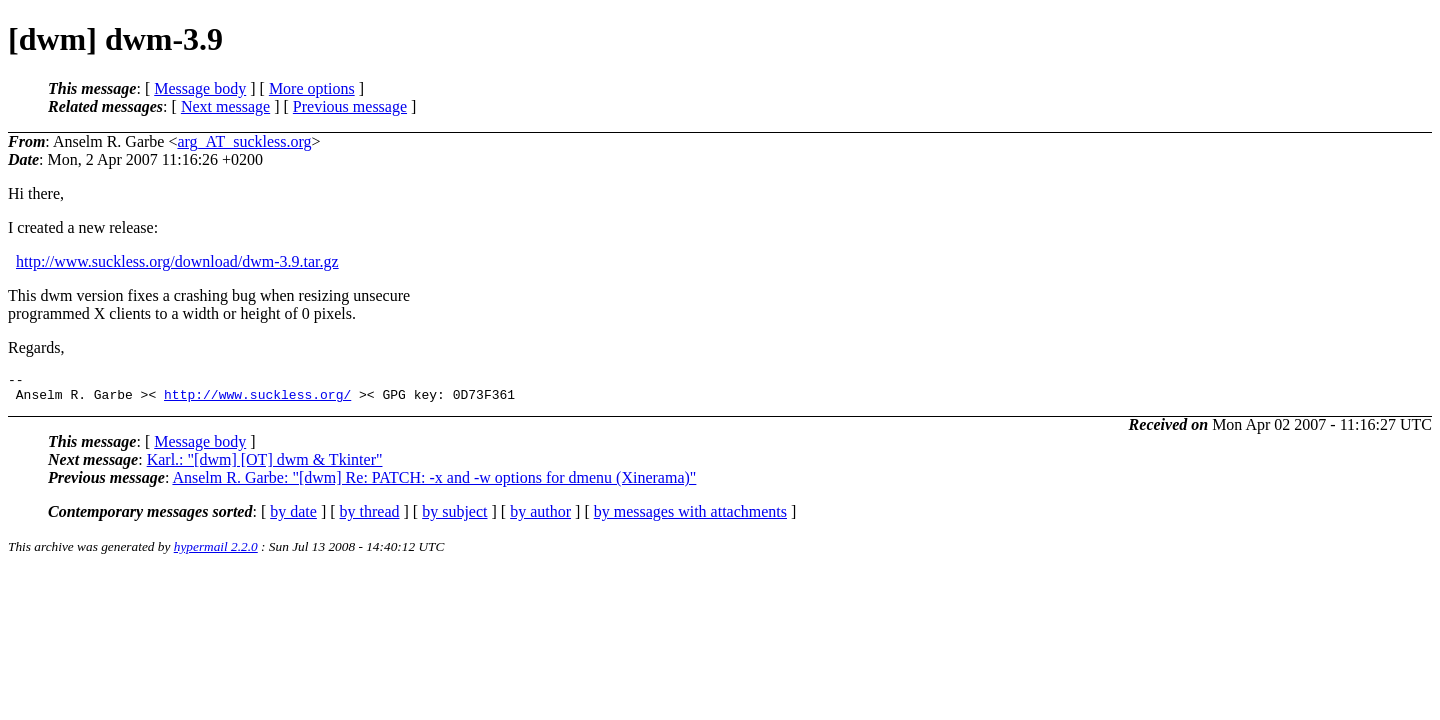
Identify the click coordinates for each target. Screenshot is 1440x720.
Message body (200, 88)
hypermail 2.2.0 (216, 552)
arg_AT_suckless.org (244, 141)
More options (312, 88)
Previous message (350, 106)
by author (540, 517)
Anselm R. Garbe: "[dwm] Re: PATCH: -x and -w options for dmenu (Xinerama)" (434, 483)
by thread (370, 517)
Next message (225, 106)
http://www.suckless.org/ (257, 400)
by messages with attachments (690, 517)
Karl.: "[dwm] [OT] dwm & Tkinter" (265, 465)
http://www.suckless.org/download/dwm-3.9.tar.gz (177, 261)
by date (293, 517)
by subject (454, 517)
